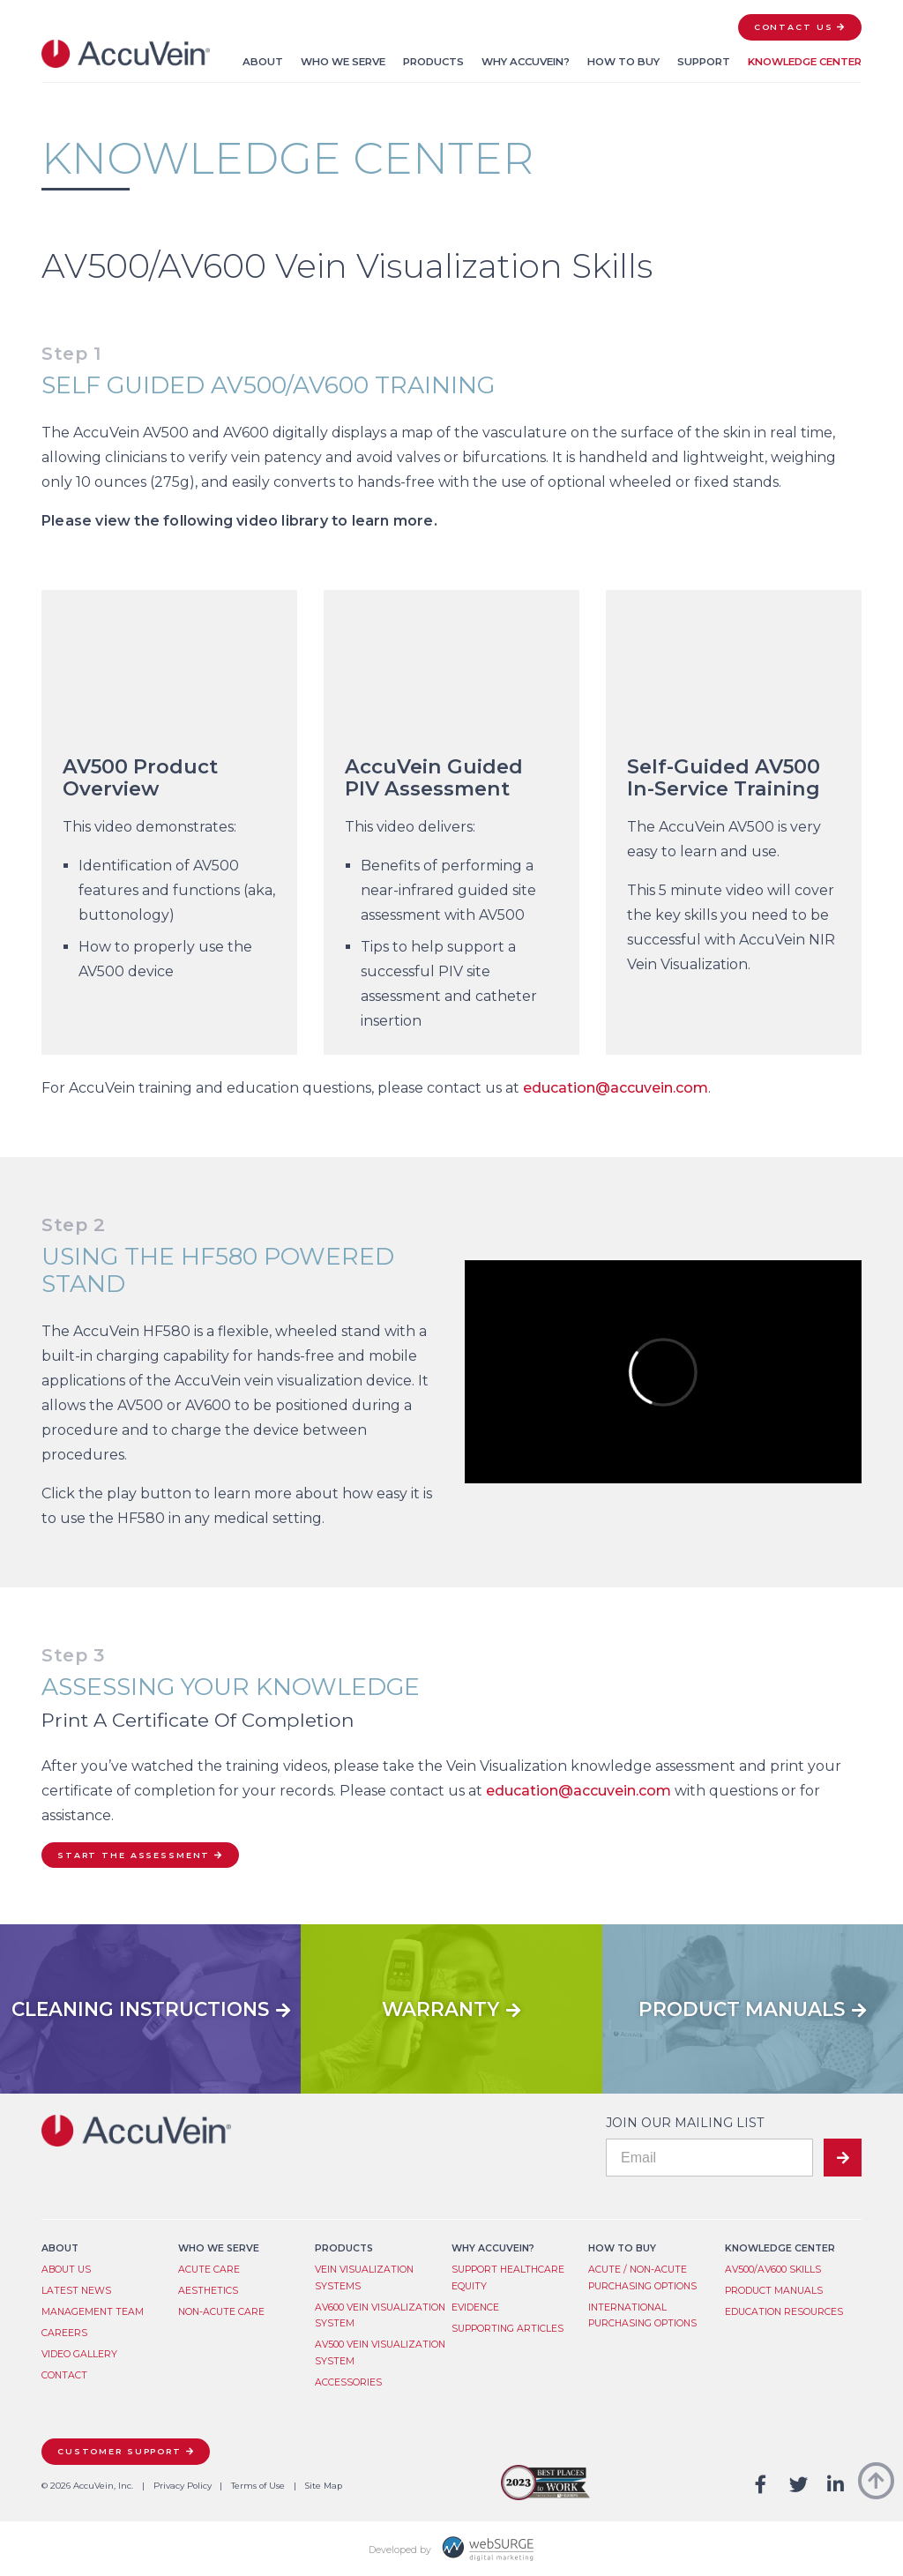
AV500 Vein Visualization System (380, 2353)
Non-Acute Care (221, 2312)
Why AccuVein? (525, 62)
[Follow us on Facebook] (760, 2485)
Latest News (76, 2290)
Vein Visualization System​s (364, 2278)
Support (703, 62)
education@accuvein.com (615, 1087)
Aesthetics (208, 2290)
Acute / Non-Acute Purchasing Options (642, 2278)
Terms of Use (258, 2485)
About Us (66, 2269)
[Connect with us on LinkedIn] (835, 2485)
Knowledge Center (805, 62)
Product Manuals (774, 2290)
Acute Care (209, 2269)
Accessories (348, 2382)
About (263, 62)
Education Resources (784, 2312)
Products (433, 62)
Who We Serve (343, 62)
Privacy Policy (182, 2485)
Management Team (92, 2312)
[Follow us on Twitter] (798, 2485)
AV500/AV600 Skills (773, 2269)
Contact (64, 2375)
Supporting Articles (507, 2328)
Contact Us (793, 27)
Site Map (323, 2485)
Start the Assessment (133, 1855)
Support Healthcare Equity (508, 2278)
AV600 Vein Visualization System (380, 2316)
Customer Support (119, 2451)
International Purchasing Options (642, 2316)
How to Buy (623, 62)
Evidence (475, 2307)
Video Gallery (79, 2354)
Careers (64, 2333)
